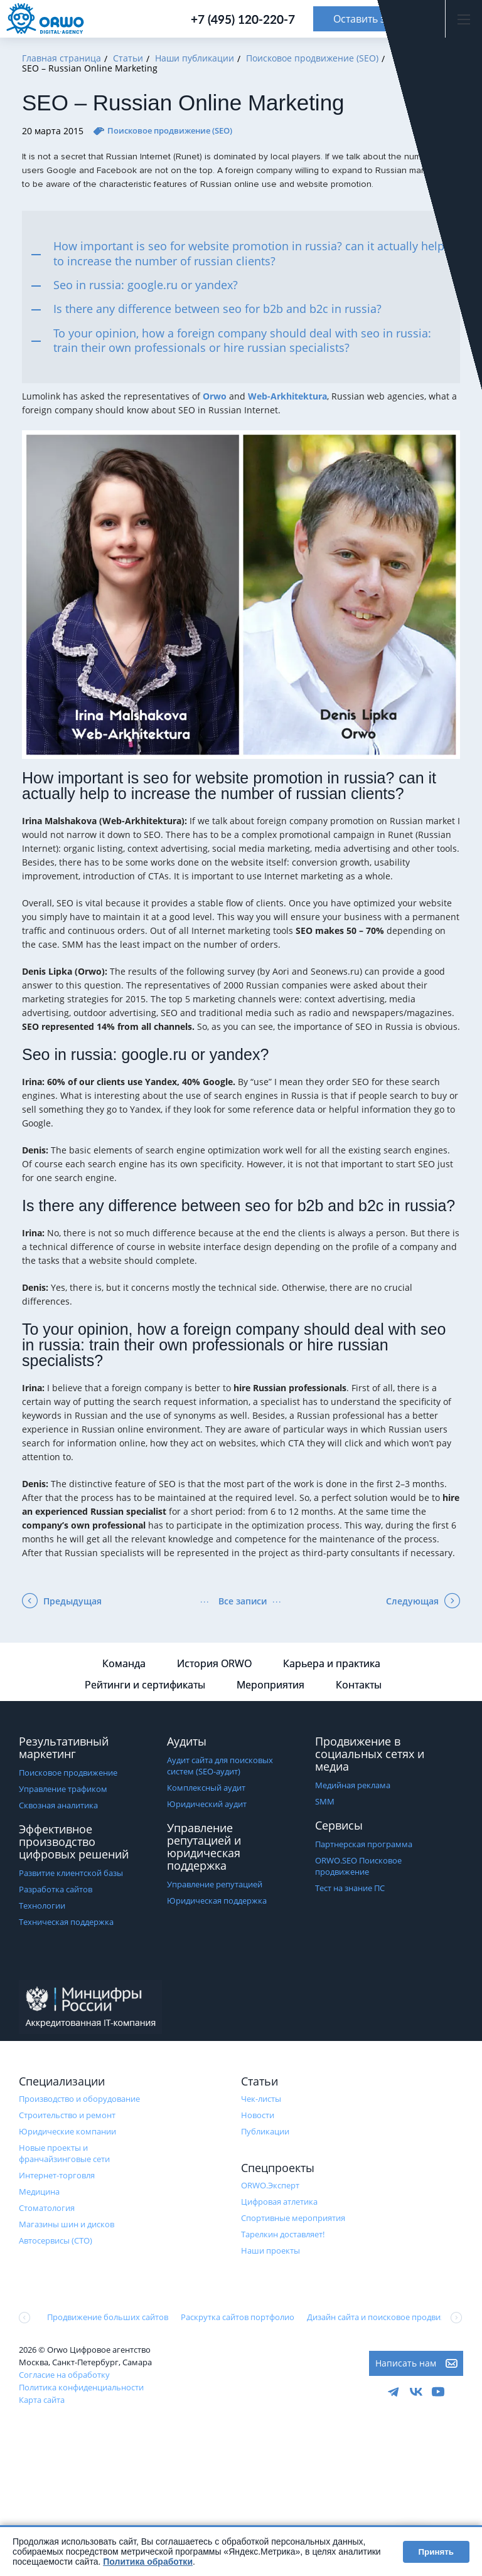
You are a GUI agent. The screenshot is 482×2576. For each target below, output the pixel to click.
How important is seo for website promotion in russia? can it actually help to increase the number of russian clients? (248, 253)
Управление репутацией (214, 1884)
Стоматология (47, 2207)
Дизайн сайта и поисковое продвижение (386, 2317)
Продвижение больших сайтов (107, 2317)
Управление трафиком (63, 1788)
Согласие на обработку (64, 2374)
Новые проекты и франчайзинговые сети (64, 2153)
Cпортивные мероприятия (293, 2218)
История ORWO (214, 1663)
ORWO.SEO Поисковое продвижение (358, 1866)
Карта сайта (42, 2399)
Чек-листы (261, 2098)
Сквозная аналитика (58, 1805)
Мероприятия (270, 1685)
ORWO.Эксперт (270, 2185)
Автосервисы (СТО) (55, 2240)
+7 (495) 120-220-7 (243, 19)
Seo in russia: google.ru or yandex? (145, 284)
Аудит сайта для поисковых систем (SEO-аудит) (220, 1765)
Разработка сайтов (55, 1889)
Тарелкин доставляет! (282, 2234)
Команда (124, 1663)
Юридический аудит (207, 1804)
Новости (257, 2115)
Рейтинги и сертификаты (145, 1685)
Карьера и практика (331, 1663)
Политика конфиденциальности (81, 2387)
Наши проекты (270, 2250)
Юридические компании (67, 2131)
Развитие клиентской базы (71, 1873)
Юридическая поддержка (217, 1900)
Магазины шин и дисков (66, 2224)
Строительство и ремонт (67, 2115)
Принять (436, 2552)
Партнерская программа (363, 1844)
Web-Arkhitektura (287, 396)
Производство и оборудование (79, 2098)
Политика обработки (148, 2562)
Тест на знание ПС (350, 1888)
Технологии (42, 1905)
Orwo (215, 396)
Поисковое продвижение (68, 1772)
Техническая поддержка (66, 1921)
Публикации (265, 2131)
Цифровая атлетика (279, 2201)
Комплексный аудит (206, 1787)
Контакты (359, 1685)
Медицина (39, 2191)
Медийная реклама (352, 1785)
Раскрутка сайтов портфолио (237, 2317)
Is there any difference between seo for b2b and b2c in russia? (217, 308)
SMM (325, 1801)
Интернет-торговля (57, 2175)
